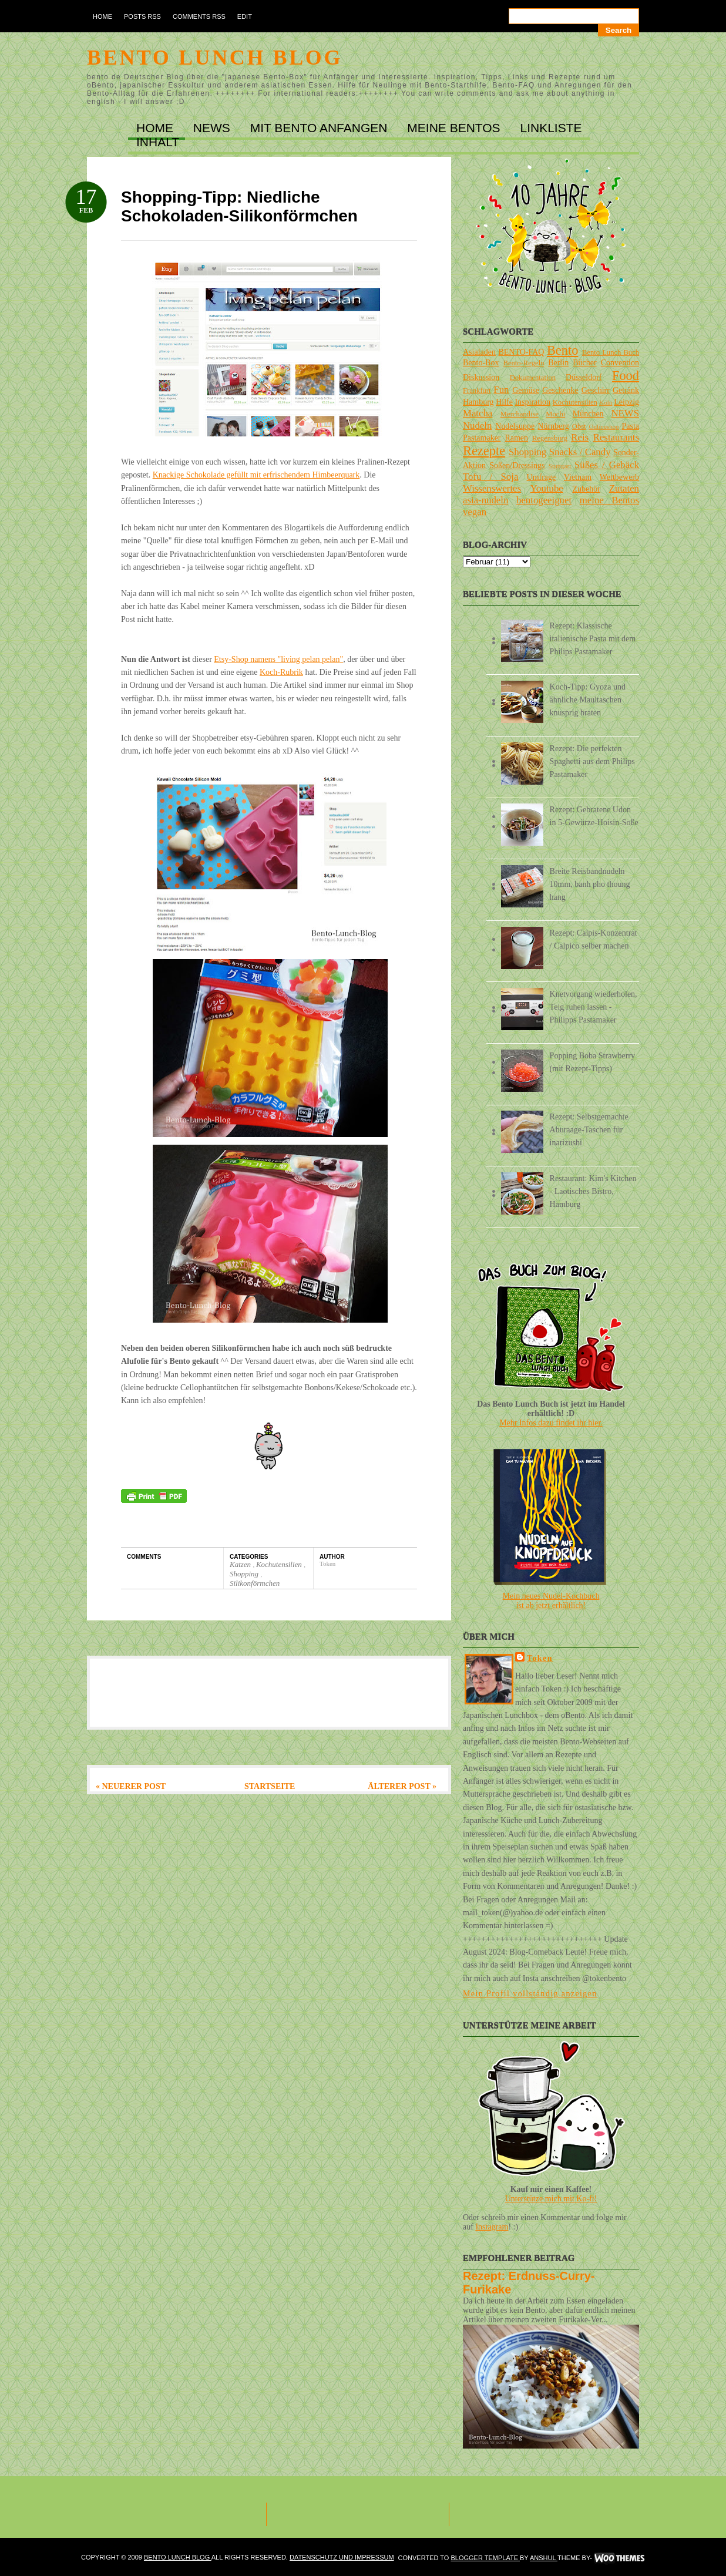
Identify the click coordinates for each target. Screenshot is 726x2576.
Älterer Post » (402, 1786)
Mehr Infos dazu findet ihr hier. (551, 1422)
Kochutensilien (280, 1564)
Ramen (516, 437)
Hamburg (478, 402)
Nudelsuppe (515, 426)
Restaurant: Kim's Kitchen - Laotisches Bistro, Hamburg (593, 1191)
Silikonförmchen (255, 1583)
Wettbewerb (619, 477)
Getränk (626, 390)
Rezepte (484, 450)
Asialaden (479, 352)
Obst (579, 426)
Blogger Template (485, 2557)
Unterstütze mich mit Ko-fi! (551, 2198)
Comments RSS (199, 16)
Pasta (630, 426)
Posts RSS (142, 16)
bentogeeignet (544, 500)
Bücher (584, 362)
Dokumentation (533, 378)
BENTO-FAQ (521, 352)
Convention (620, 362)
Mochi (555, 414)
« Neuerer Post (131, 1786)
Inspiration (532, 402)
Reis (580, 437)
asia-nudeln (485, 500)
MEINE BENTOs (455, 127)
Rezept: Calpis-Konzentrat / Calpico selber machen (593, 939)
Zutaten (624, 488)
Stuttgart (560, 465)
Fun (501, 389)
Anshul (543, 2557)
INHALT (157, 142)
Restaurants (616, 437)
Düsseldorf (583, 377)
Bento (562, 350)
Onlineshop (604, 426)
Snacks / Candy (580, 452)
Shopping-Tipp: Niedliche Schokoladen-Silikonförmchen (239, 206)
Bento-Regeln (523, 363)
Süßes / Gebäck (606, 464)
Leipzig (626, 402)
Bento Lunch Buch (610, 352)
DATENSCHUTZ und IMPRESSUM (342, 2557)
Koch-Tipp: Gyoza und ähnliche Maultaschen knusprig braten (588, 699)
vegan (474, 511)
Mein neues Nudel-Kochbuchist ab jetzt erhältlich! (551, 1601)
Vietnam (577, 477)
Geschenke (560, 390)
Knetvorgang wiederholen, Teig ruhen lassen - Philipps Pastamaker (593, 1007)
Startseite (269, 1786)
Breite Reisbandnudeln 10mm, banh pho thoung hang (590, 884)
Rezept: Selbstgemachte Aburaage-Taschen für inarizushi (589, 1129)
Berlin (558, 362)
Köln (605, 402)
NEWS (213, 127)
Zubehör (586, 489)
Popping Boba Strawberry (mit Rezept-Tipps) (592, 1062)
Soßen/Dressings (516, 465)
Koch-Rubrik (281, 672)
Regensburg (549, 438)
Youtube (546, 488)
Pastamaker (482, 437)
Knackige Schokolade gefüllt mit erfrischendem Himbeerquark (256, 474)
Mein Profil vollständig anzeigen (530, 1993)
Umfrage (541, 477)
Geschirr (596, 390)
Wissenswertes (492, 488)
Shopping (245, 1573)
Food (625, 375)
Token (540, 1658)
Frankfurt (477, 390)
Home (102, 16)
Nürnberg (553, 426)
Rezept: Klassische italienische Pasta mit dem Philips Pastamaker (593, 638)
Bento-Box (481, 362)
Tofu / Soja (490, 476)
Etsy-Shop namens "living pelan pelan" (278, 659)
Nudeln (477, 425)
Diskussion (481, 377)
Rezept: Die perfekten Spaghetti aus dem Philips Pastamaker (592, 761)
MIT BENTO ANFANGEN (320, 127)
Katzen (241, 1564)
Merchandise (519, 414)
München (588, 413)
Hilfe (504, 402)
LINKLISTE (551, 127)
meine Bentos (609, 500)
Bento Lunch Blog (214, 57)
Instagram (491, 2226)
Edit (244, 16)
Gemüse (525, 390)
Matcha (477, 413)
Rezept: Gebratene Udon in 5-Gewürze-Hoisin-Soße (594, 816)
